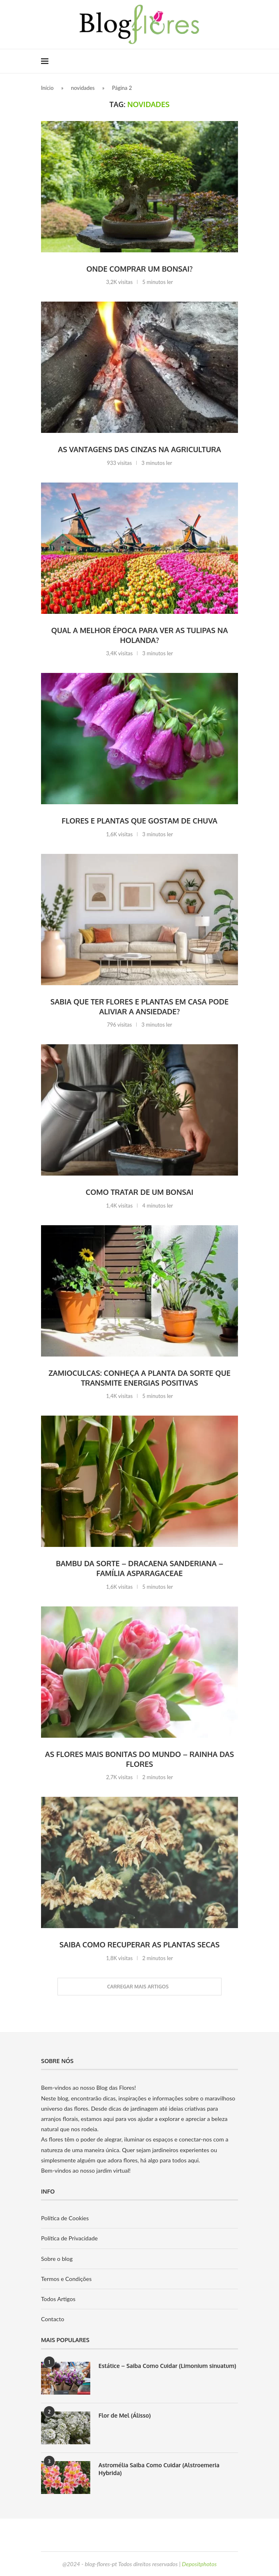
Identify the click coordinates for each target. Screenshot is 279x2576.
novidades (83, 88)
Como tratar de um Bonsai (140, 1191)
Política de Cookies (65, 2218)
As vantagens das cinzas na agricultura (139, 449)
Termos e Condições (66, 2278)
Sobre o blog (57, 2258)
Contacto (52, 2318)
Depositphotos (199, 2563)
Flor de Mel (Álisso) (124, 2415)
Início (47, 88)
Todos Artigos (58, 2298)
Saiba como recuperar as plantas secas (139, 1944)
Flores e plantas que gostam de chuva (139, 820)
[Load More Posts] (139, 1987)
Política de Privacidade (69, 2238)
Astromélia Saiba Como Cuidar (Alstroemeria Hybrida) (159, 2469)
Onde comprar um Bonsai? (139, 268)
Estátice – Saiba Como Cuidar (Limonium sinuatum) (167, 2365)
